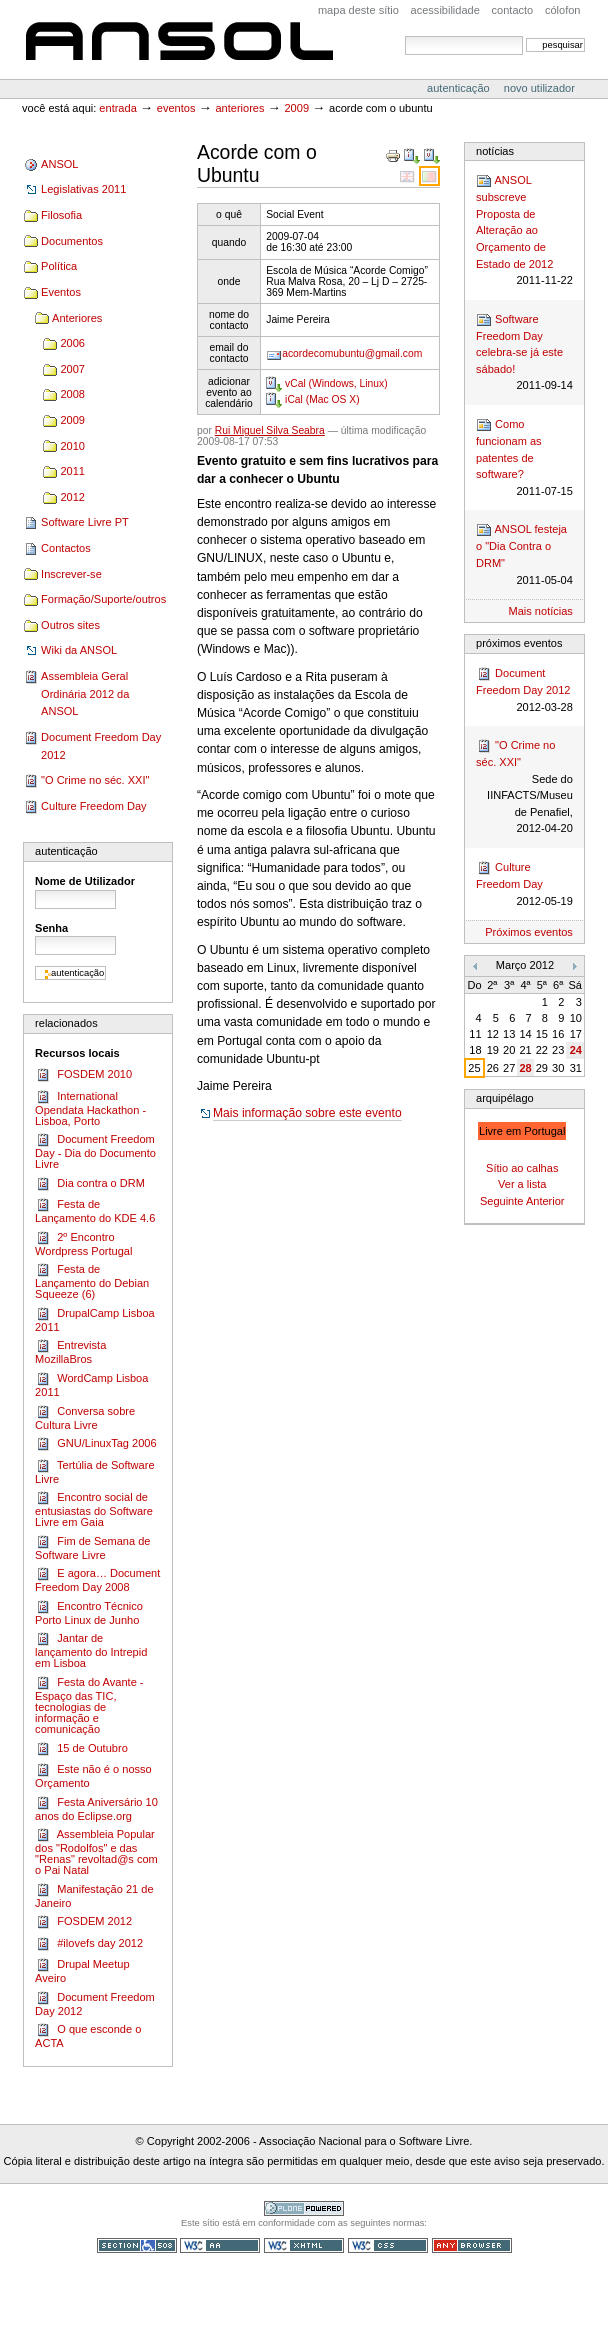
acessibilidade (445, 10)
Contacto (513, 10)
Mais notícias (541, 611)
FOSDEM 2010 (83, 1075)
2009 (296, 108)
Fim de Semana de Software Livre (92, 1547)
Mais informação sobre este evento (307, 1113)
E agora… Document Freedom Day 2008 (97, 1579)
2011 (72, 471)
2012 (72, 497)
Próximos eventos (529, 932)
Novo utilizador (539, 88)
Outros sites (70, 625)
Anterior (545, 1201)
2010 (72, 446)
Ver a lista (522, 1184)
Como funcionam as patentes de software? (524, 458)
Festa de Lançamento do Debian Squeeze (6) (92, 1281)
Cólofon (563, 10)
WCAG (220, 2245)
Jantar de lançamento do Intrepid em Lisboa (91, 1650)
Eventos (176, 108)
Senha (51, 928)
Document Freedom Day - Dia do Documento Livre (95, 1151)
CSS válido (388, 2245)
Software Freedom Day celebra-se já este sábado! (524, 353)
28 (525, 1068)
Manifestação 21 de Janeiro (94, 1895)
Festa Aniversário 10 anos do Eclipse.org (96, 1808)
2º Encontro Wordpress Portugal (83, 1243)
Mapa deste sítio (358, 10)
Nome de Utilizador (85, 881)
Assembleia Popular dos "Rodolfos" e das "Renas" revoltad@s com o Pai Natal (96, 1851)
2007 (72, 369)
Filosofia (61, 215)
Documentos (72, 241)
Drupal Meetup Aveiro (82, 1970)
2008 (72, 394)
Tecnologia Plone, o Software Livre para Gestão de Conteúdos (304, 2208)
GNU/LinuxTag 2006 (95, 1444)
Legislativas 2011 (83, 189)
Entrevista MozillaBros (70, 1351)
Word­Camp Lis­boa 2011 (91, 1384)
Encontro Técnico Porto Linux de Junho (89, 1612)
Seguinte (502, 1201)
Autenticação (460, 88)
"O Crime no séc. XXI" (95, 780)
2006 (72, 343)
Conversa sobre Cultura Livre (85, 1417)
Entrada (117, 108)
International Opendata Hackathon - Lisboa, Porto (90, 1108)
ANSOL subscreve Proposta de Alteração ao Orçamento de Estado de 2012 (524, 230)
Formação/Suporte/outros (103, 599)
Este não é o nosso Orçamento (93, 1775)
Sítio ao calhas (522, 1168)
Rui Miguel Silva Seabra (270, 430)
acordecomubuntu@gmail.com (352, 353)
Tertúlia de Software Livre (94, 1471)
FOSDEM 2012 (83, 1922)
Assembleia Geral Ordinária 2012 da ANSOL (85, 693)
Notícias (495, 151)
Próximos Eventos (519, 643)
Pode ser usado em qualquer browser (472, 2245)
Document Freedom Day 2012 (101, 746)
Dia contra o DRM (90, 1184)
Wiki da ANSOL (79, 650)
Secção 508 (137, 2245)
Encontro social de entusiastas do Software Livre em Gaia (94, 1509)
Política (59, 266)
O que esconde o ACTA (88, 2035)
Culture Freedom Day (93, 806)
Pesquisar (404, 35)
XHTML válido (304, 2245)
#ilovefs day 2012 (89, 1944)
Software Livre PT (85, 522)
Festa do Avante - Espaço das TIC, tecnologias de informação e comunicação (89, 1705)
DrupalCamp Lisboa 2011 (95, 1319)
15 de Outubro (81, 1749)
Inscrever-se (71, 574)
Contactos (66, 548)
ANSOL (179, 42)
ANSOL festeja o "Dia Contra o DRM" (524, 555)
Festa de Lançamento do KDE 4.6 (95, 1210)
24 (576, 1050)
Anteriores (239, 108)
